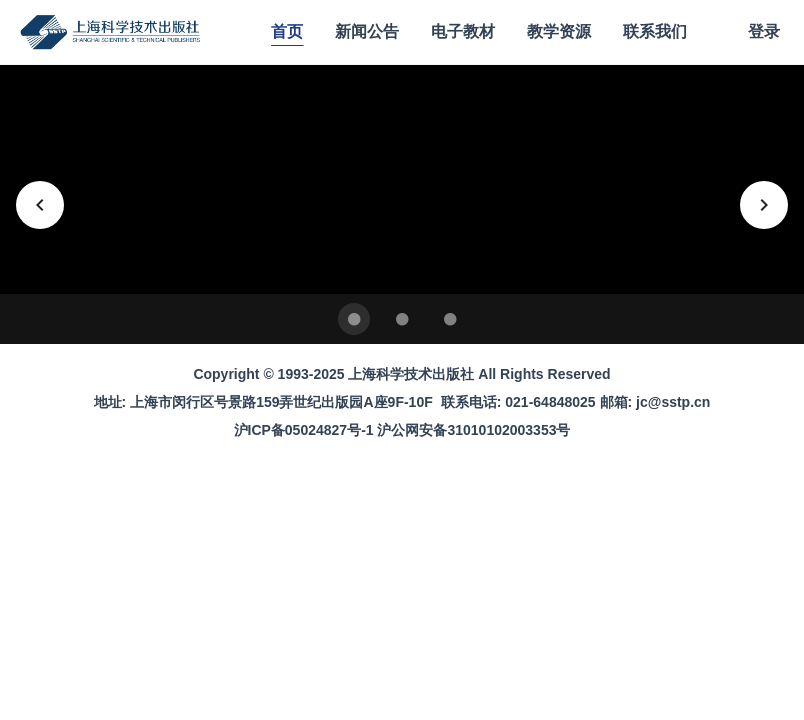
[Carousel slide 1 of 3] (354, 319)
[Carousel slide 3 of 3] (450, 319)
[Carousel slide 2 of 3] (402, 319)
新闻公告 (367, 31)
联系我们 (655, 31)
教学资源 (559, 31)
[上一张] (40, 205)
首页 (287, 31)
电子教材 (463, 31)
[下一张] (764, 205)
